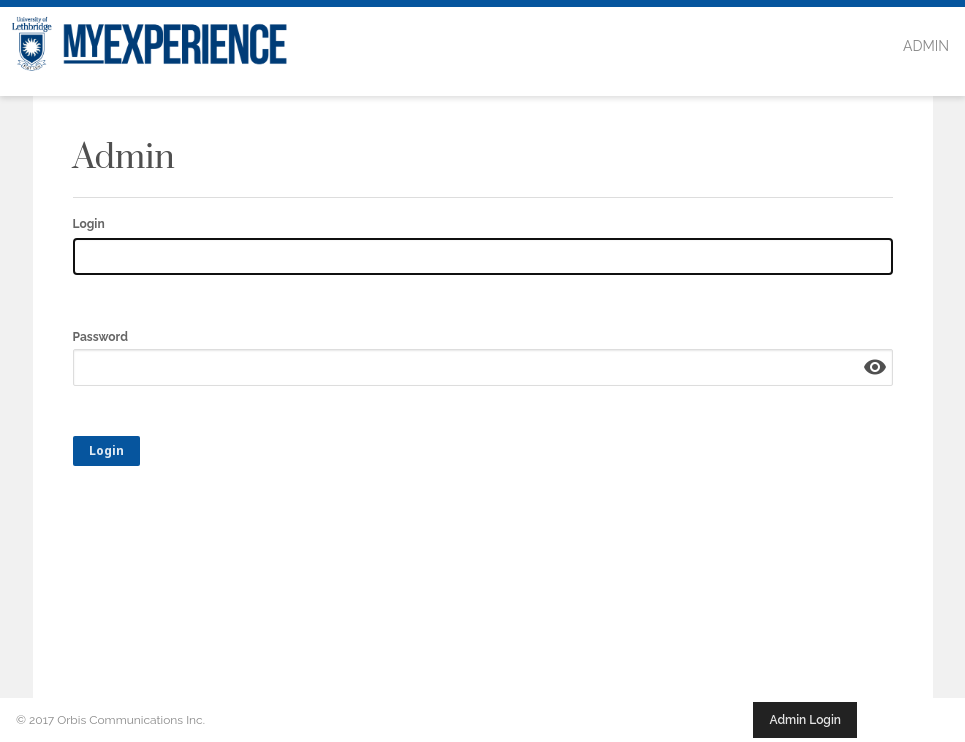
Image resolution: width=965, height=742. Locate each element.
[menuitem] (926, 48)
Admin (926, 46)
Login (89, 224)
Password (100, 337)
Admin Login (805, 720)
